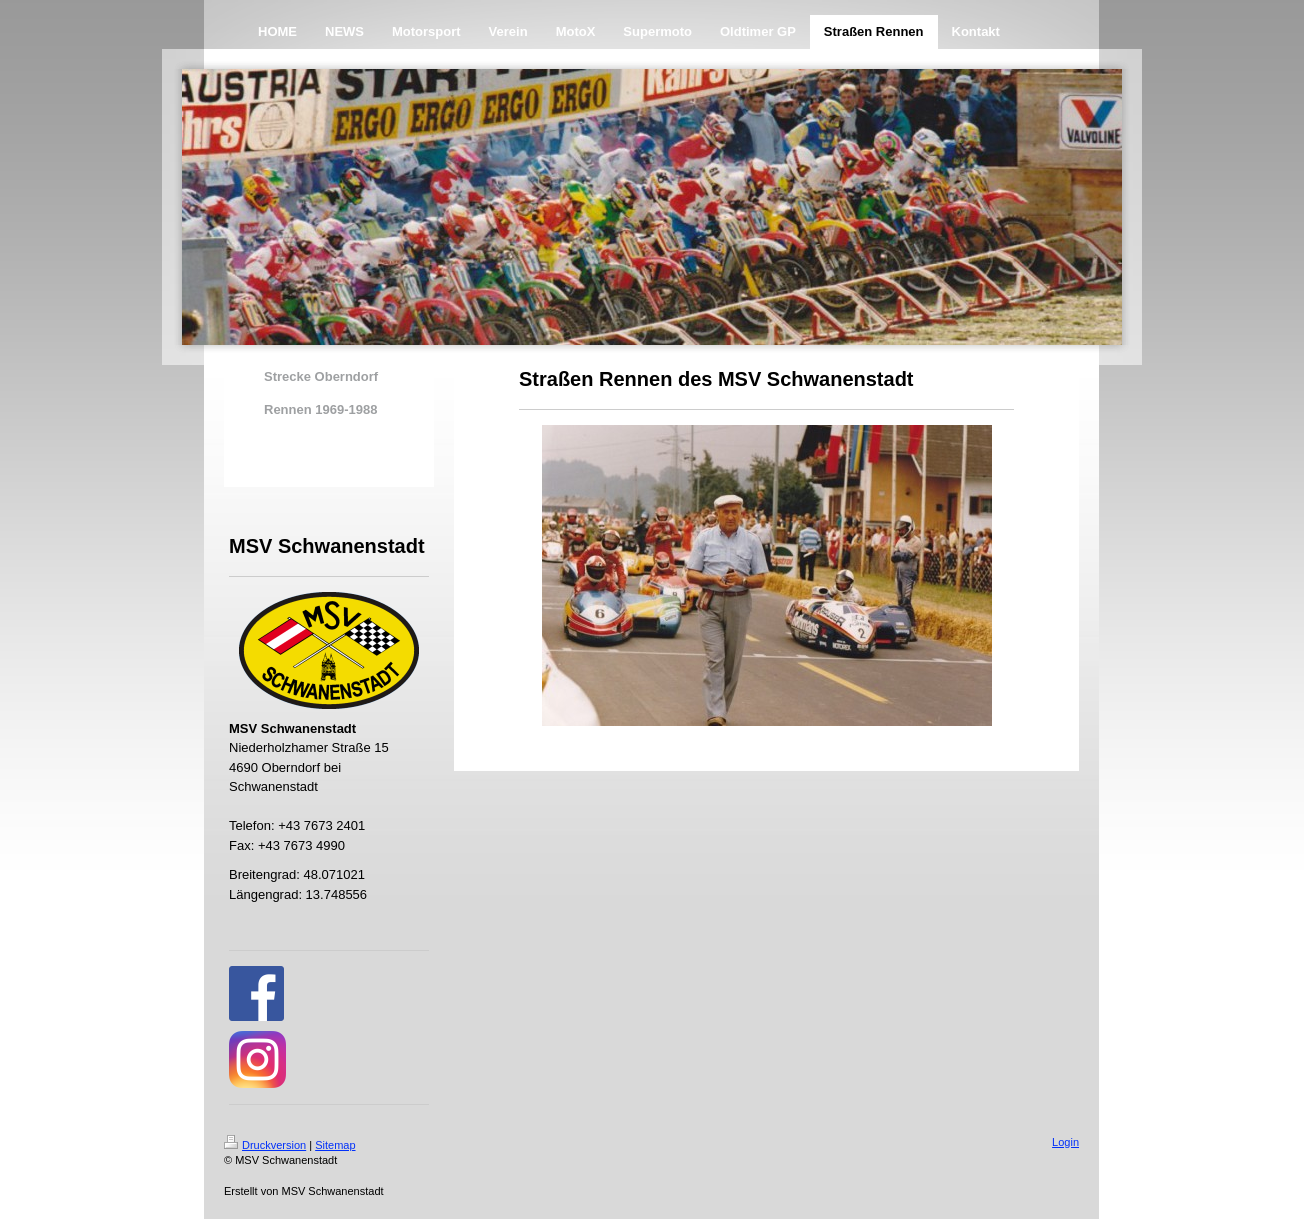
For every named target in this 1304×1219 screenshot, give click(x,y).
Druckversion (265, 1145)
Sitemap (335, 1145)
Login (1065, 1142)
